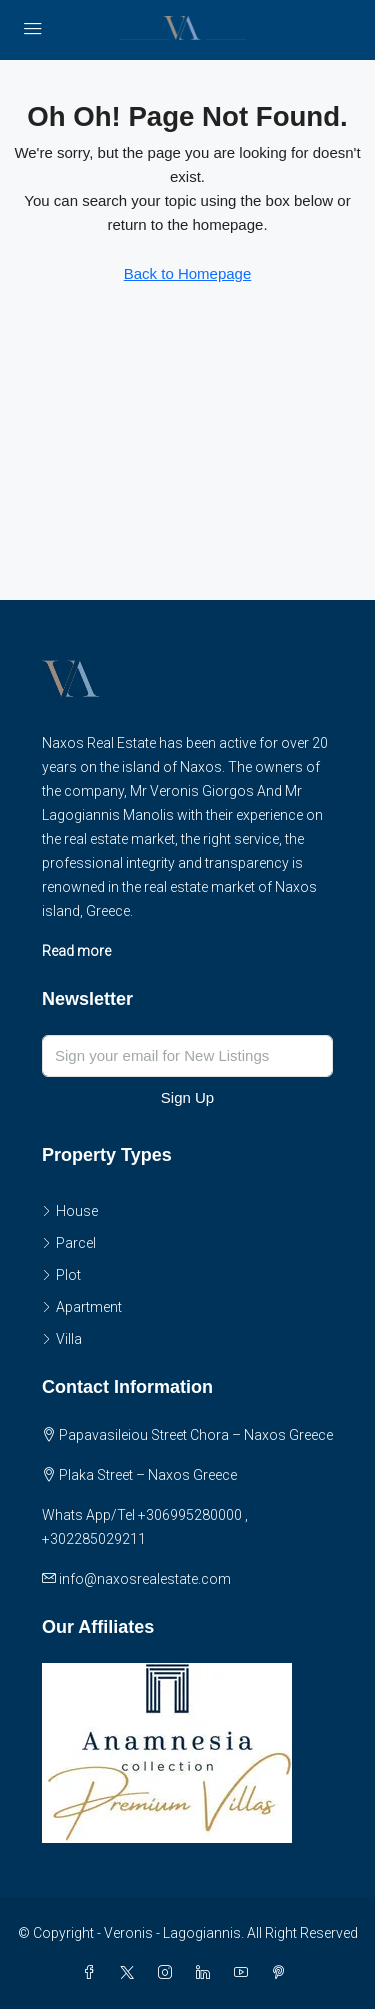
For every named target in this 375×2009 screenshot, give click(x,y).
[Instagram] (169, 1973)
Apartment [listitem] (82, 1307)
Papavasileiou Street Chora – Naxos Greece (196, 1435)
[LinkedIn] (207, 1973)
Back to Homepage (188, 273)
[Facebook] (93, 1973)
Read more (76, 951)
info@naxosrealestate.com (145, 1579)
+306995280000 (190, 1515)
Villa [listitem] (62, 1339)
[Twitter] (131, 1973)
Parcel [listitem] (69, 1243)
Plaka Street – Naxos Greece (148, 1475)
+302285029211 (94, 1539)
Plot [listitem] (61, 1275)
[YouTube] (245, 1973)
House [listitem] (70, 1211)
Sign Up (187, 1097)
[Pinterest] (283, 1973)
